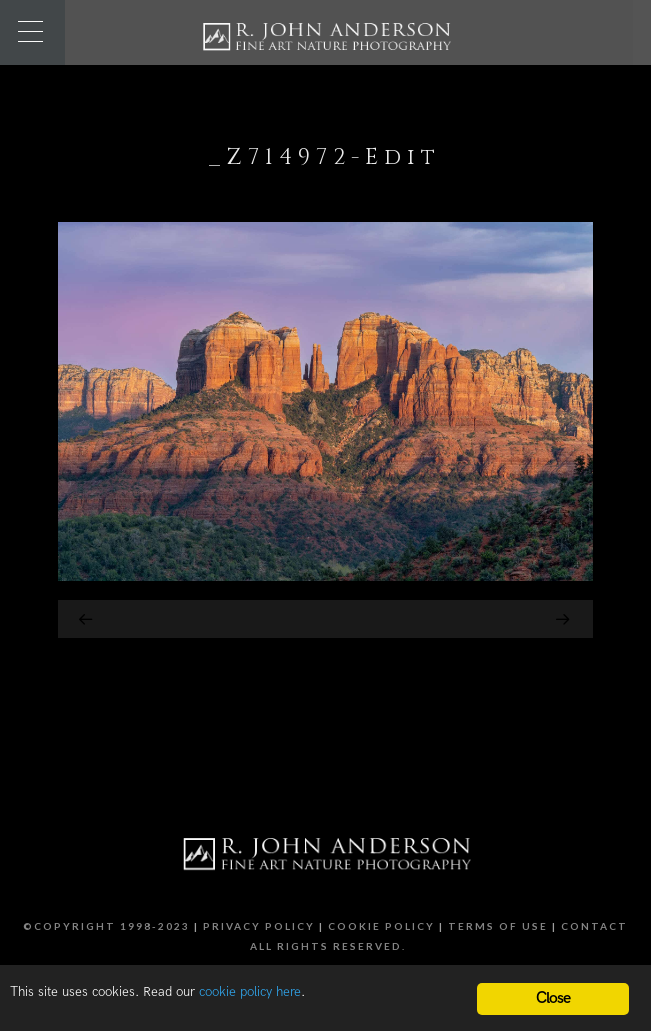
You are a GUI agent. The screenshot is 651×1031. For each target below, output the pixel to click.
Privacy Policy (259, 926)
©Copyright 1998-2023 (106, 926)
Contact (594, 926)
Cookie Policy (381, 926)
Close (553, 998)
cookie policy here (250, 992)
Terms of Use (498, 926)
